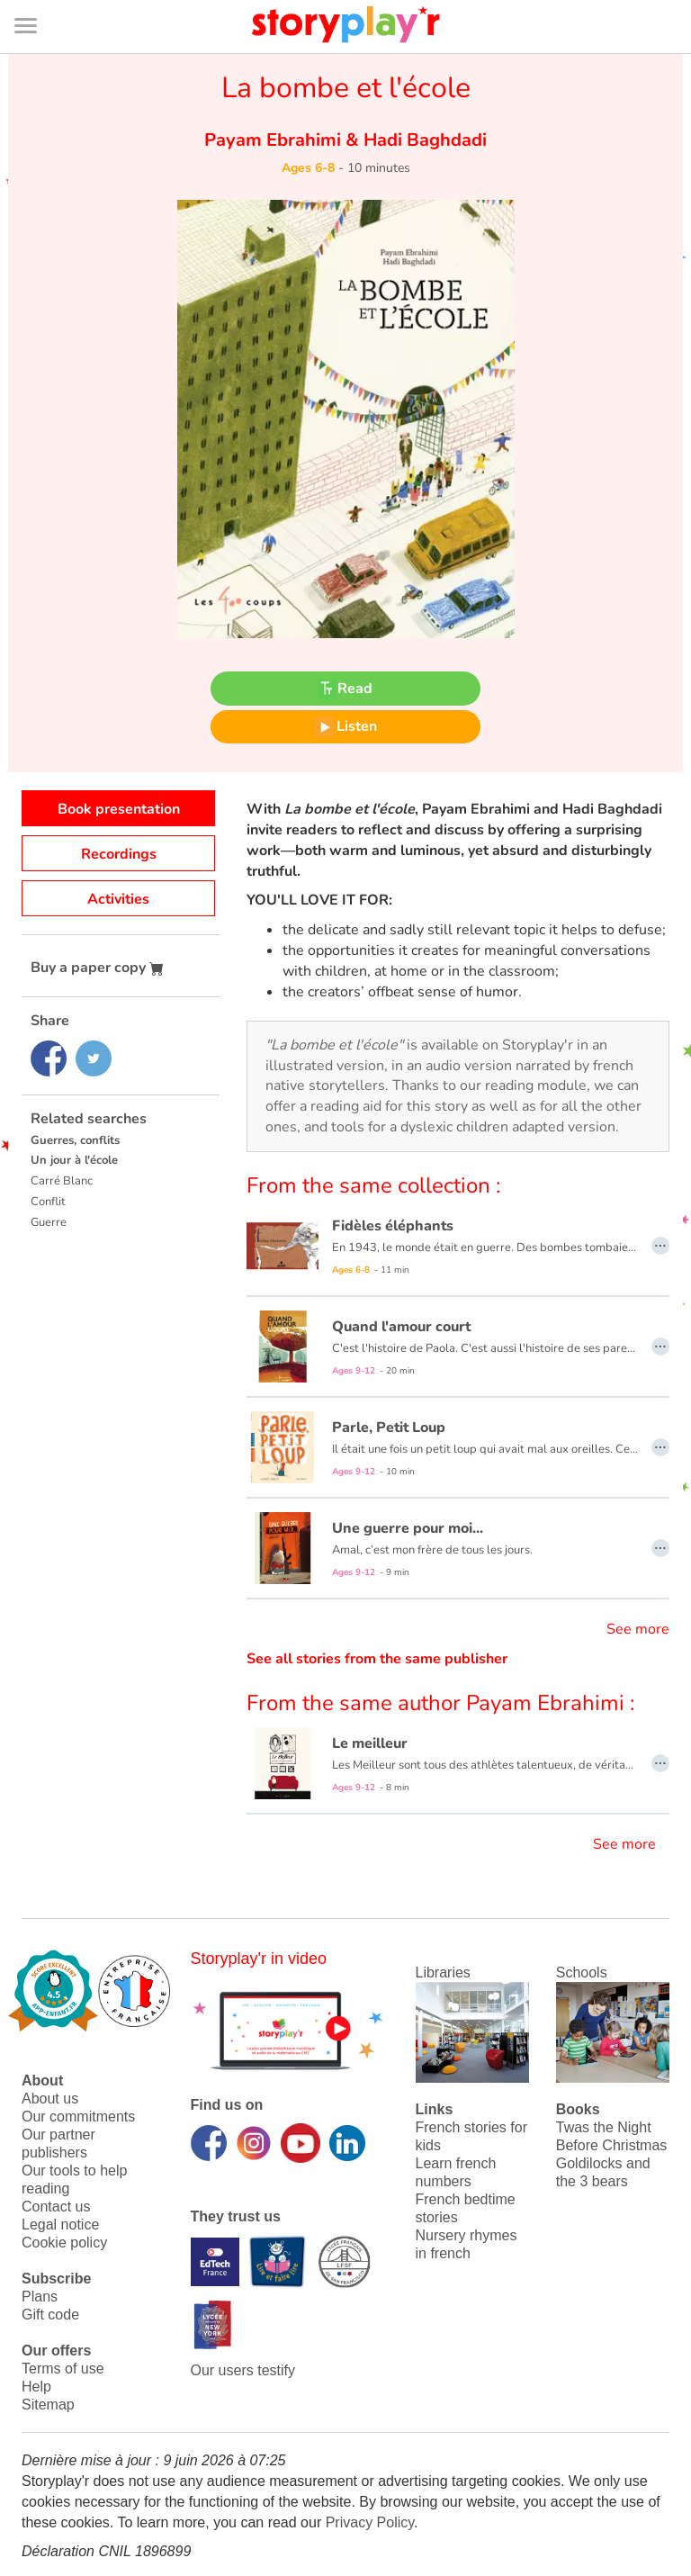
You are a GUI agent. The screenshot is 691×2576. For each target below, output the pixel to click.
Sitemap (48, 2404)
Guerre (49, 1222)
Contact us (56, 2206)
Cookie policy (64, 2242)
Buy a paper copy (97, 967)
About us (50, 2098)
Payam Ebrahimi (275, 140)
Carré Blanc (62, 1181)
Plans (40, 2296)
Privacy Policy (370, 2522)
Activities (118, 899)
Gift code (50, 2314)
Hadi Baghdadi (423, 140)
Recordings (119, 854)
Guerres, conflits (75, 1140)
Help (36, 2386)
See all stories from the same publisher (377, 1659)
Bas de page (36, 0)
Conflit (48, 1201)
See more (637, 1629)
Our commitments (78, 2116)
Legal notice (60, 2224)
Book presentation (119, 809)
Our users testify (243, 2370)
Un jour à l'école (74, 1160)
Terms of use (63, 2368)
